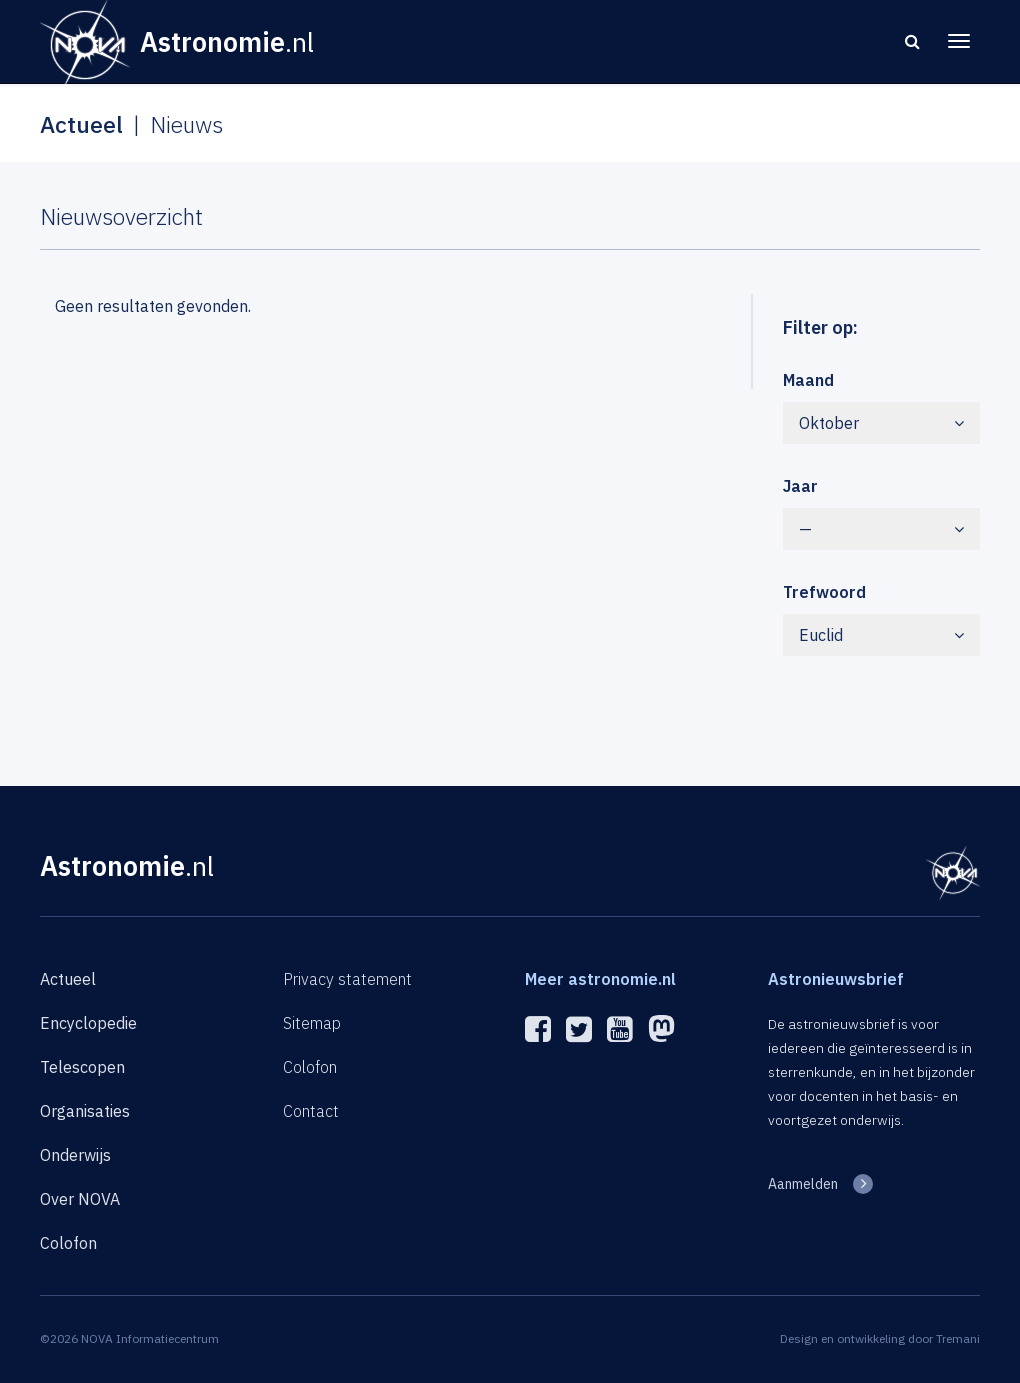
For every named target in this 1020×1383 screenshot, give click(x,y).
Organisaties (85, 1111)
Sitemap (312, 1023)
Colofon (68, 1243)
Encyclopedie (88, 1023)
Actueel (68, 979)
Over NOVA (80, 1199)
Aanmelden (803, 1184)
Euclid (882, 635)
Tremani (958, 1338)
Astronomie (127, 865)
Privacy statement (347, 979)
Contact (311, 1111)
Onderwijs (75, 1155)
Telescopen (82, 1067)
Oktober (882, 423)
